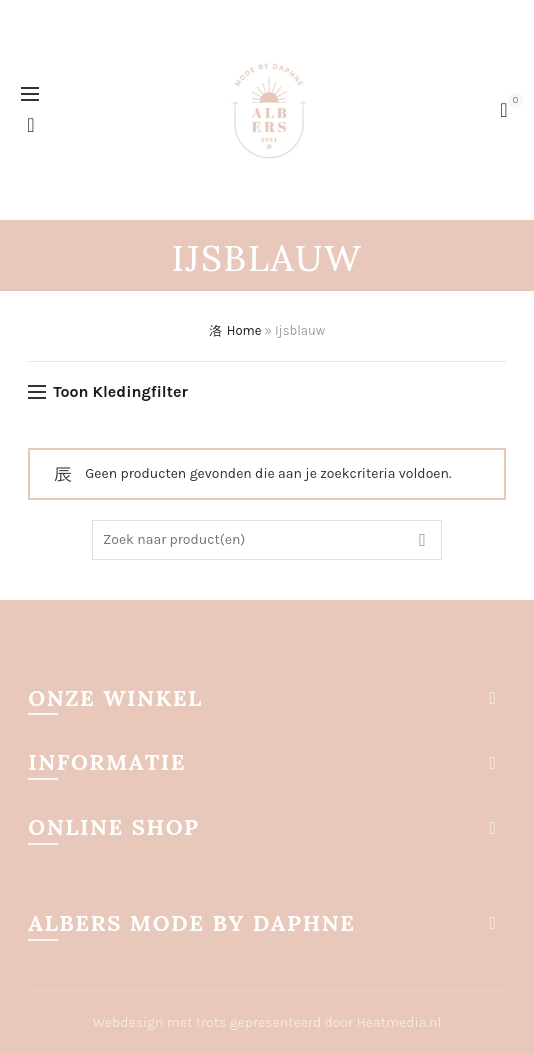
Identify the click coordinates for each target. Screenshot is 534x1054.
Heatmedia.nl (399, 1022)
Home (244, 330)
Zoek (422, 540)
